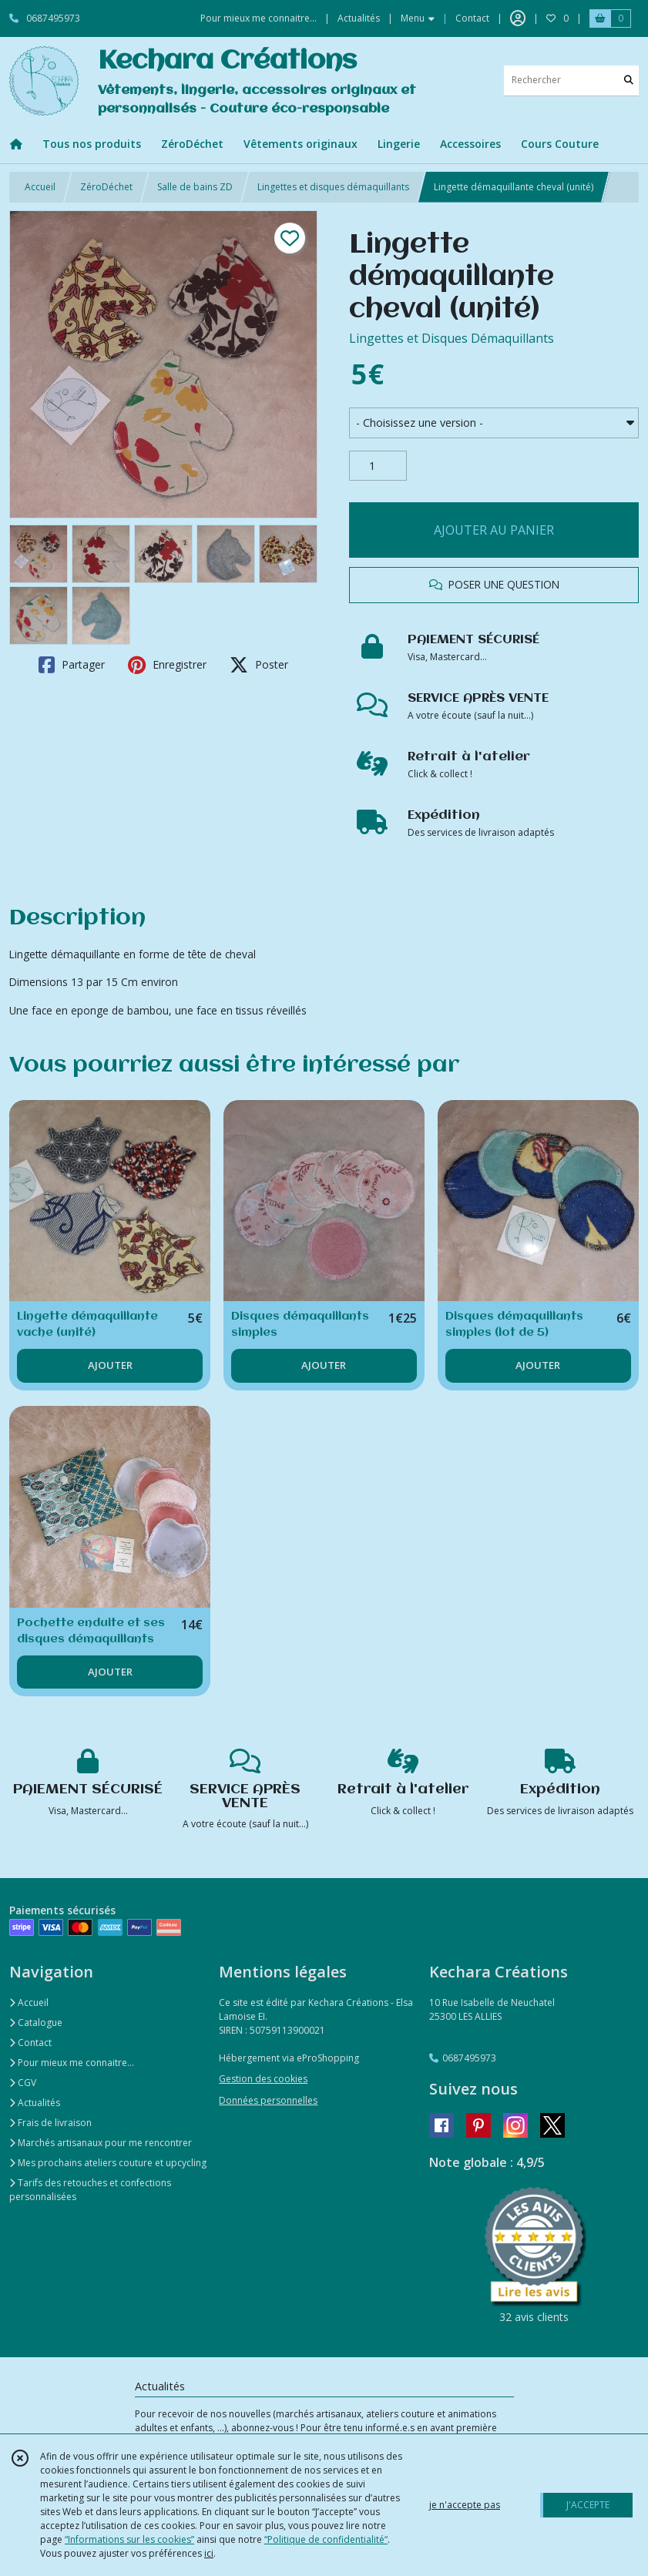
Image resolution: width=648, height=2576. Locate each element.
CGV (22, 2082)
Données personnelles (268, 2100)
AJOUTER (110, 1365)
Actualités (34, 2102)
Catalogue (35, 2022)
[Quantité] (378, 466)
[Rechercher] (629, 80)
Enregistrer (167, 665)
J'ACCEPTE (587, 2504)
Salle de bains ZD (195, 186)
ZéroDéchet (106, 186)
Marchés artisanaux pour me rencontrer (100, 2142)
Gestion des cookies (263, 2078)
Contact (472, 18)
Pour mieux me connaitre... (71, 2062)
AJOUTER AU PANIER (494, 530)
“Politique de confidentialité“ (326, 2539)
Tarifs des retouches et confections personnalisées (90, 2189)
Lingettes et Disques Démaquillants (451, 338)
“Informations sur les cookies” (129, 2539)
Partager (72, 665)
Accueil (40, 186)
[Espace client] (517, 18)
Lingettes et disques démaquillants (333, 186)
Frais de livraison (50, 2122)
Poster (259, 665)
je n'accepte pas (464, 2504)
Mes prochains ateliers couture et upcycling (107, 2162)
